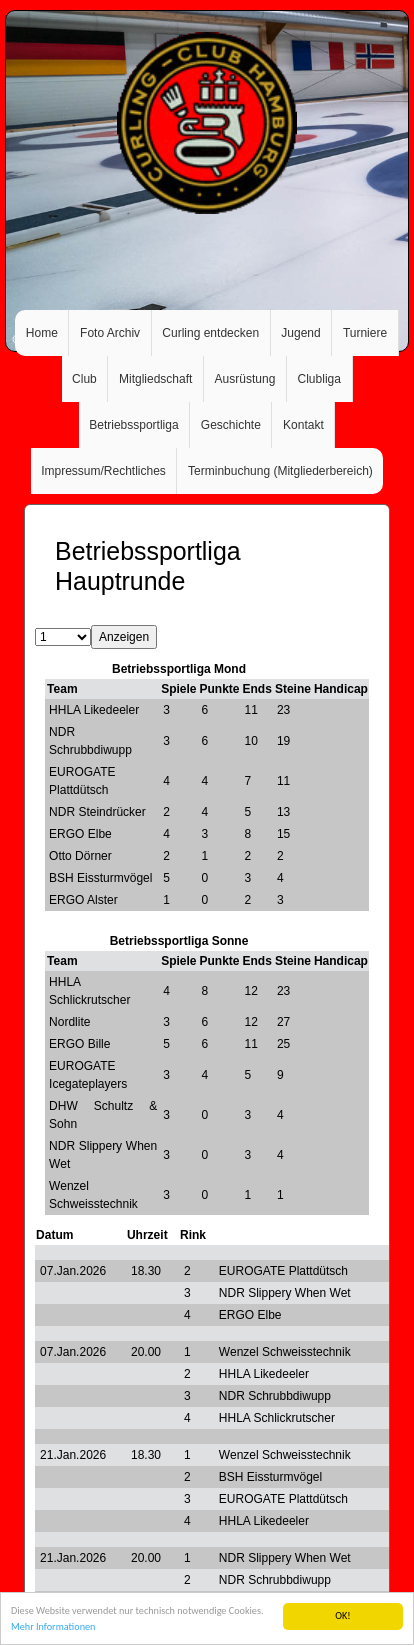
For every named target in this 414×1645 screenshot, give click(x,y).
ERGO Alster (83, 900)
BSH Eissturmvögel (100, 878)
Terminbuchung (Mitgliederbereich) (280, 471)
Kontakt (303, 425)
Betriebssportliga (133, 425)
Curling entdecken (210, 333)
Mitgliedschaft (155, 379)
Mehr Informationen (53, 1627)
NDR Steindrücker (97, 812)
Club (84, 379)
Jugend (300, 333)
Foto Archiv (110, 333)
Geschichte (231, 425)
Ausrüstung (245, 379)
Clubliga (319, 379)
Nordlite (69, 1022)
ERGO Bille (79, 1044)
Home (42, 333)
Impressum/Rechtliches (103, 471)
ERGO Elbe (80, 834)
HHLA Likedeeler (94, 710)
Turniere (365, 333)
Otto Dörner (80, 856)
